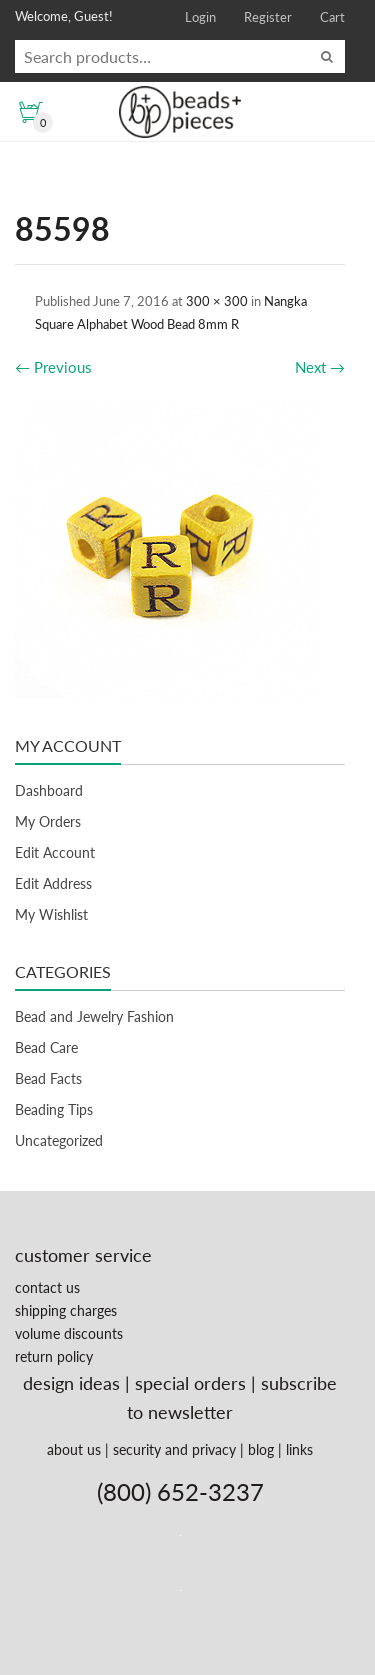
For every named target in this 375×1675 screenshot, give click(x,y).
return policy (54, 1356)
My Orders (48, 821)
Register (268, 17)
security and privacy (174, 1449)
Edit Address (53, 883)
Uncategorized (59, 1140)
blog (261, 1449)
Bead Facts (48, 1078)
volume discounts (69, 1333)
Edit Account (55, 852)
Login (200, 17)
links (299, 1449)
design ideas (71, 1383)
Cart (332, 17)
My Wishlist (51, 914)
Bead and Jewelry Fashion (94, 1016)
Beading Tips (54, 1109)
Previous (53, 367)
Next (320, 367)
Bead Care (46, 1047)
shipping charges (66, 1310)
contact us (47, 1287)
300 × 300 (217, 301)
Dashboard (49, 790)
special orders (190, 1383)
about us (74, 1449)
